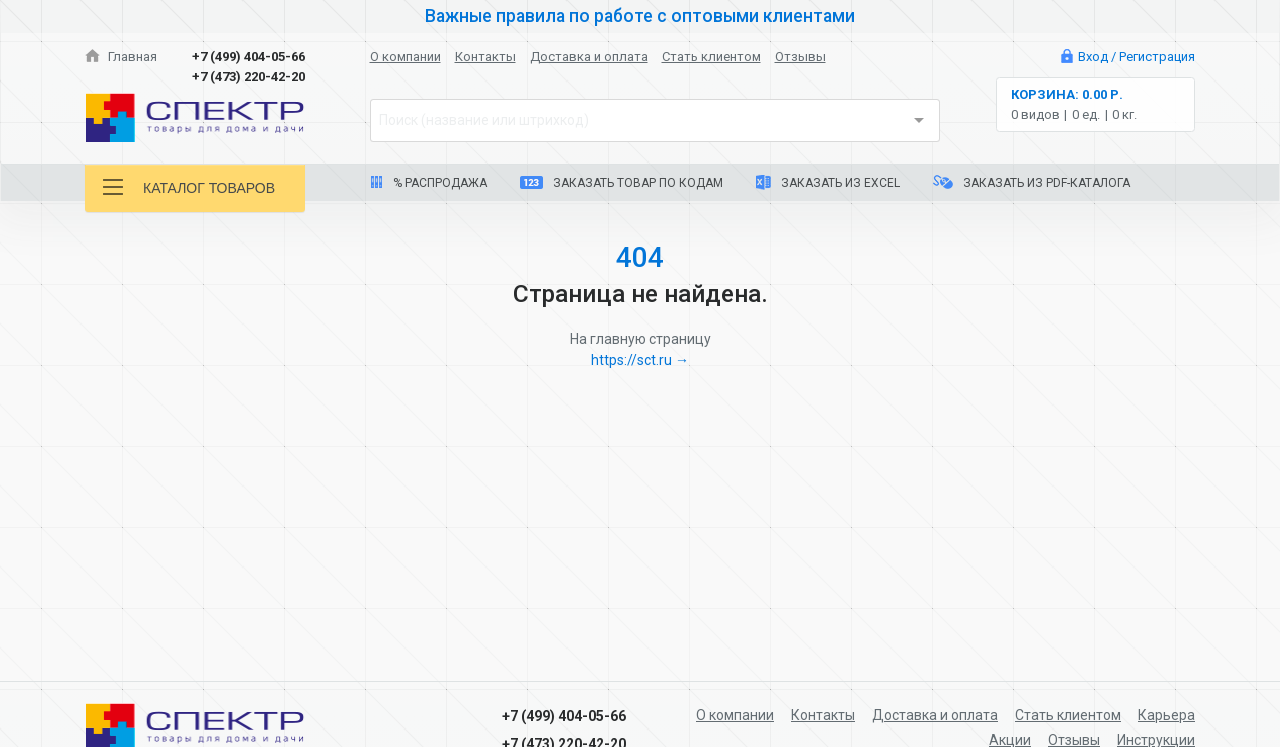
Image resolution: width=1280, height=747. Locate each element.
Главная (121, 56)
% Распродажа (428, 183)
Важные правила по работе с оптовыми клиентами (640, 16)
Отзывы (800, 56)
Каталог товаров (189, 187)
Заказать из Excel (828, 182)
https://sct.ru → (640, 360)
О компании (405, 56)
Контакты (485, 56)
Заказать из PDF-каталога (1031, 182)
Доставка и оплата (589, 56)
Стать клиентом (711, 56)
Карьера (1166, 715)
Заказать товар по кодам (621, 183)
